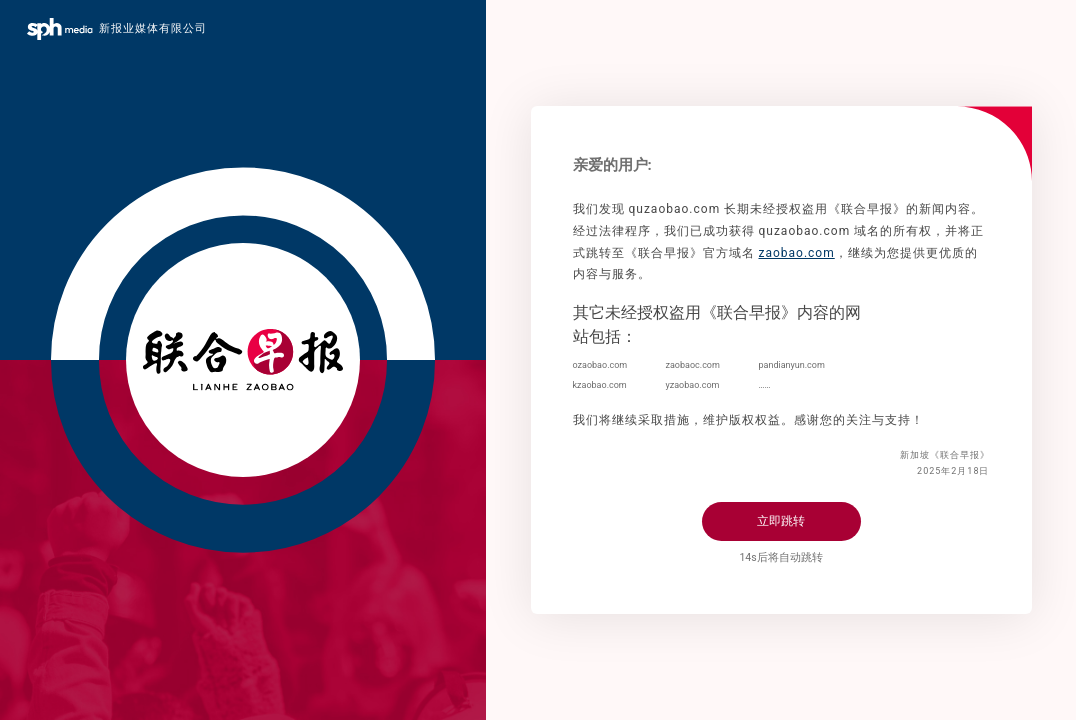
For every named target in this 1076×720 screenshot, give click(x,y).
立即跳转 (781, 521)
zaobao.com (796, 253)
